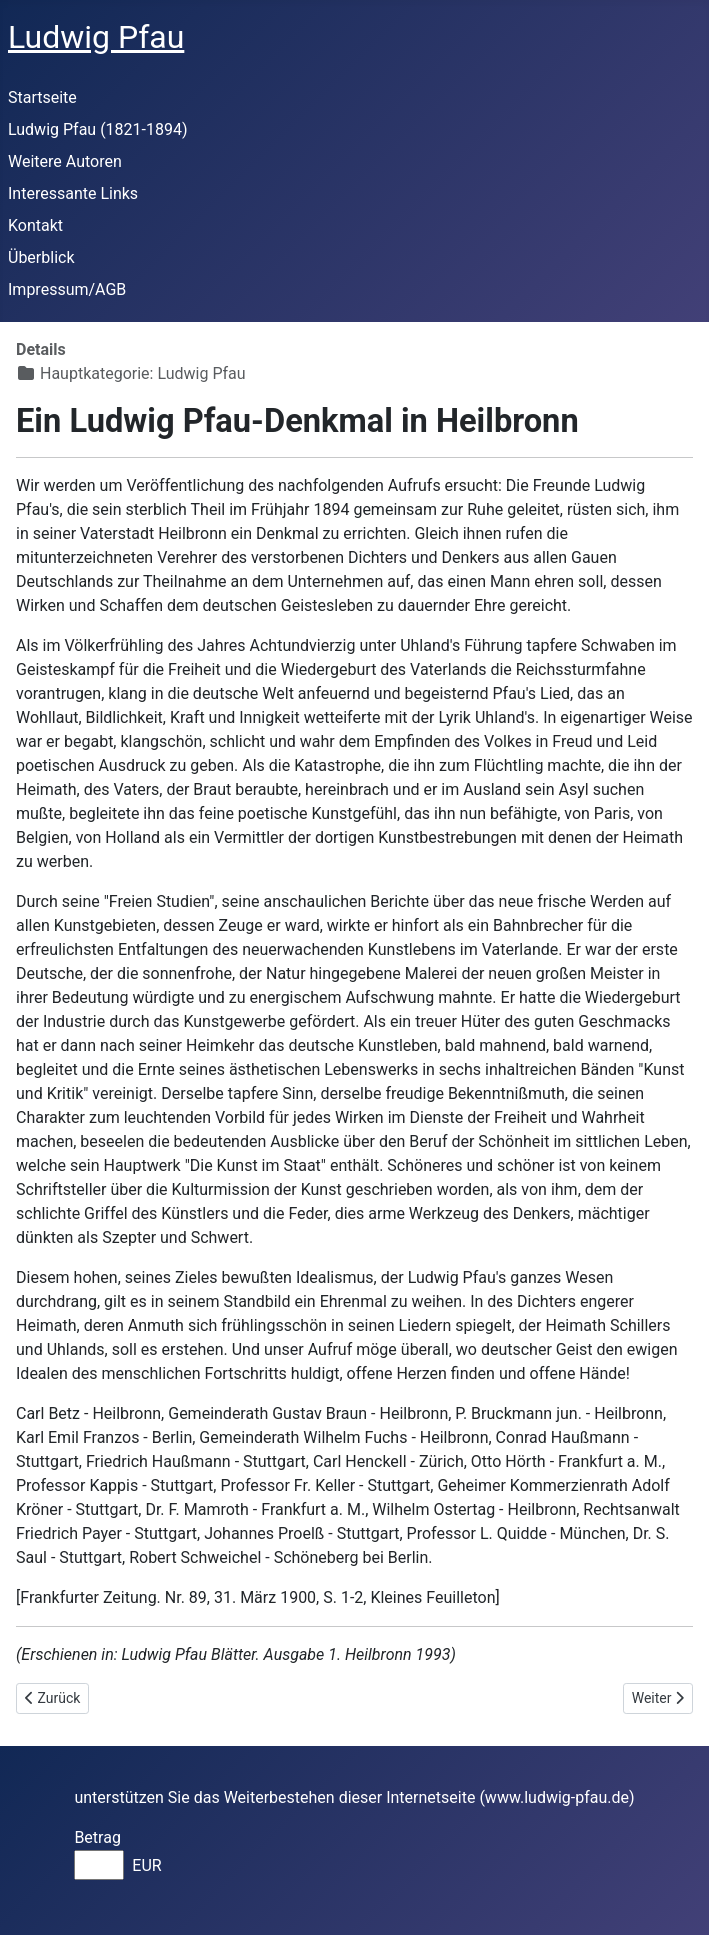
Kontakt (35, 225)
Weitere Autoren (65, 161)
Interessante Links (73, 193)
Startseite (42, 97)
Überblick (41, 257)
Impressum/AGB (67, 289)
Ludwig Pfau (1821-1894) (98, 129)
